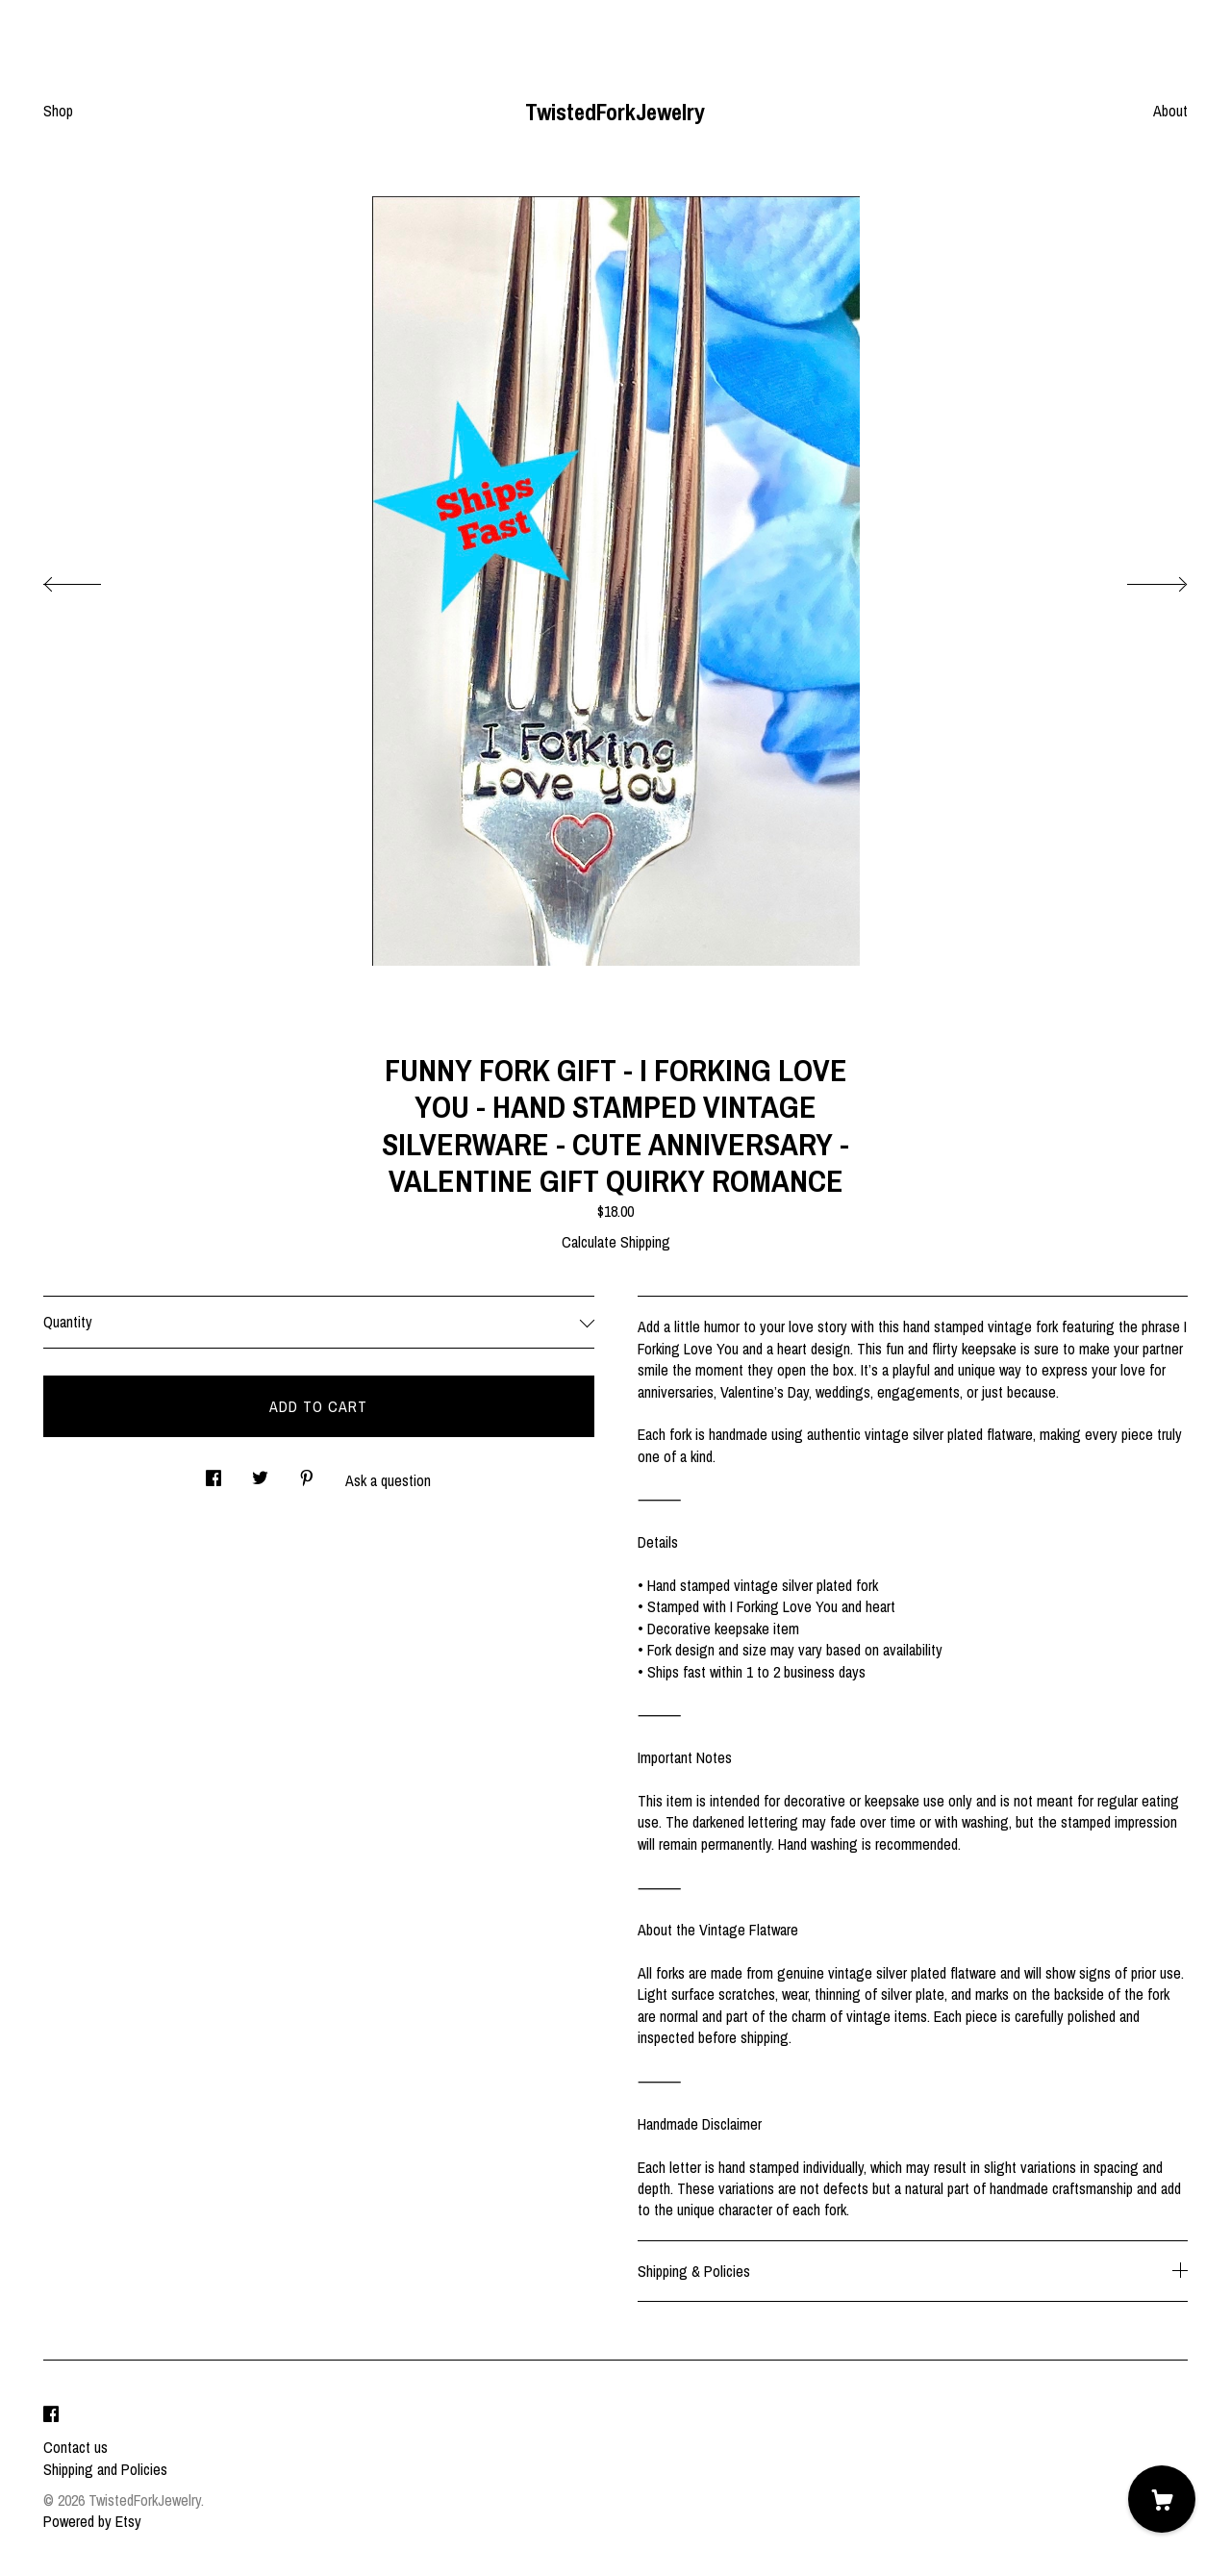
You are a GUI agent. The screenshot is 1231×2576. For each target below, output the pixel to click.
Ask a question (388, 1480)
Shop (58, 110)
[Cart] (1161, 2499)
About (1170, 110)
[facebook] (51, 2414)
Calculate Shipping (616, 1241)
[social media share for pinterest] (306, 1472)
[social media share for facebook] (213, 1472)
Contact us (75, 2447)
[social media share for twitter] (260, 1472)
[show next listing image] (1140, 579)
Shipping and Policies (105, 2469)
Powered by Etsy (92, 2521)
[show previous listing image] (91, 579)
